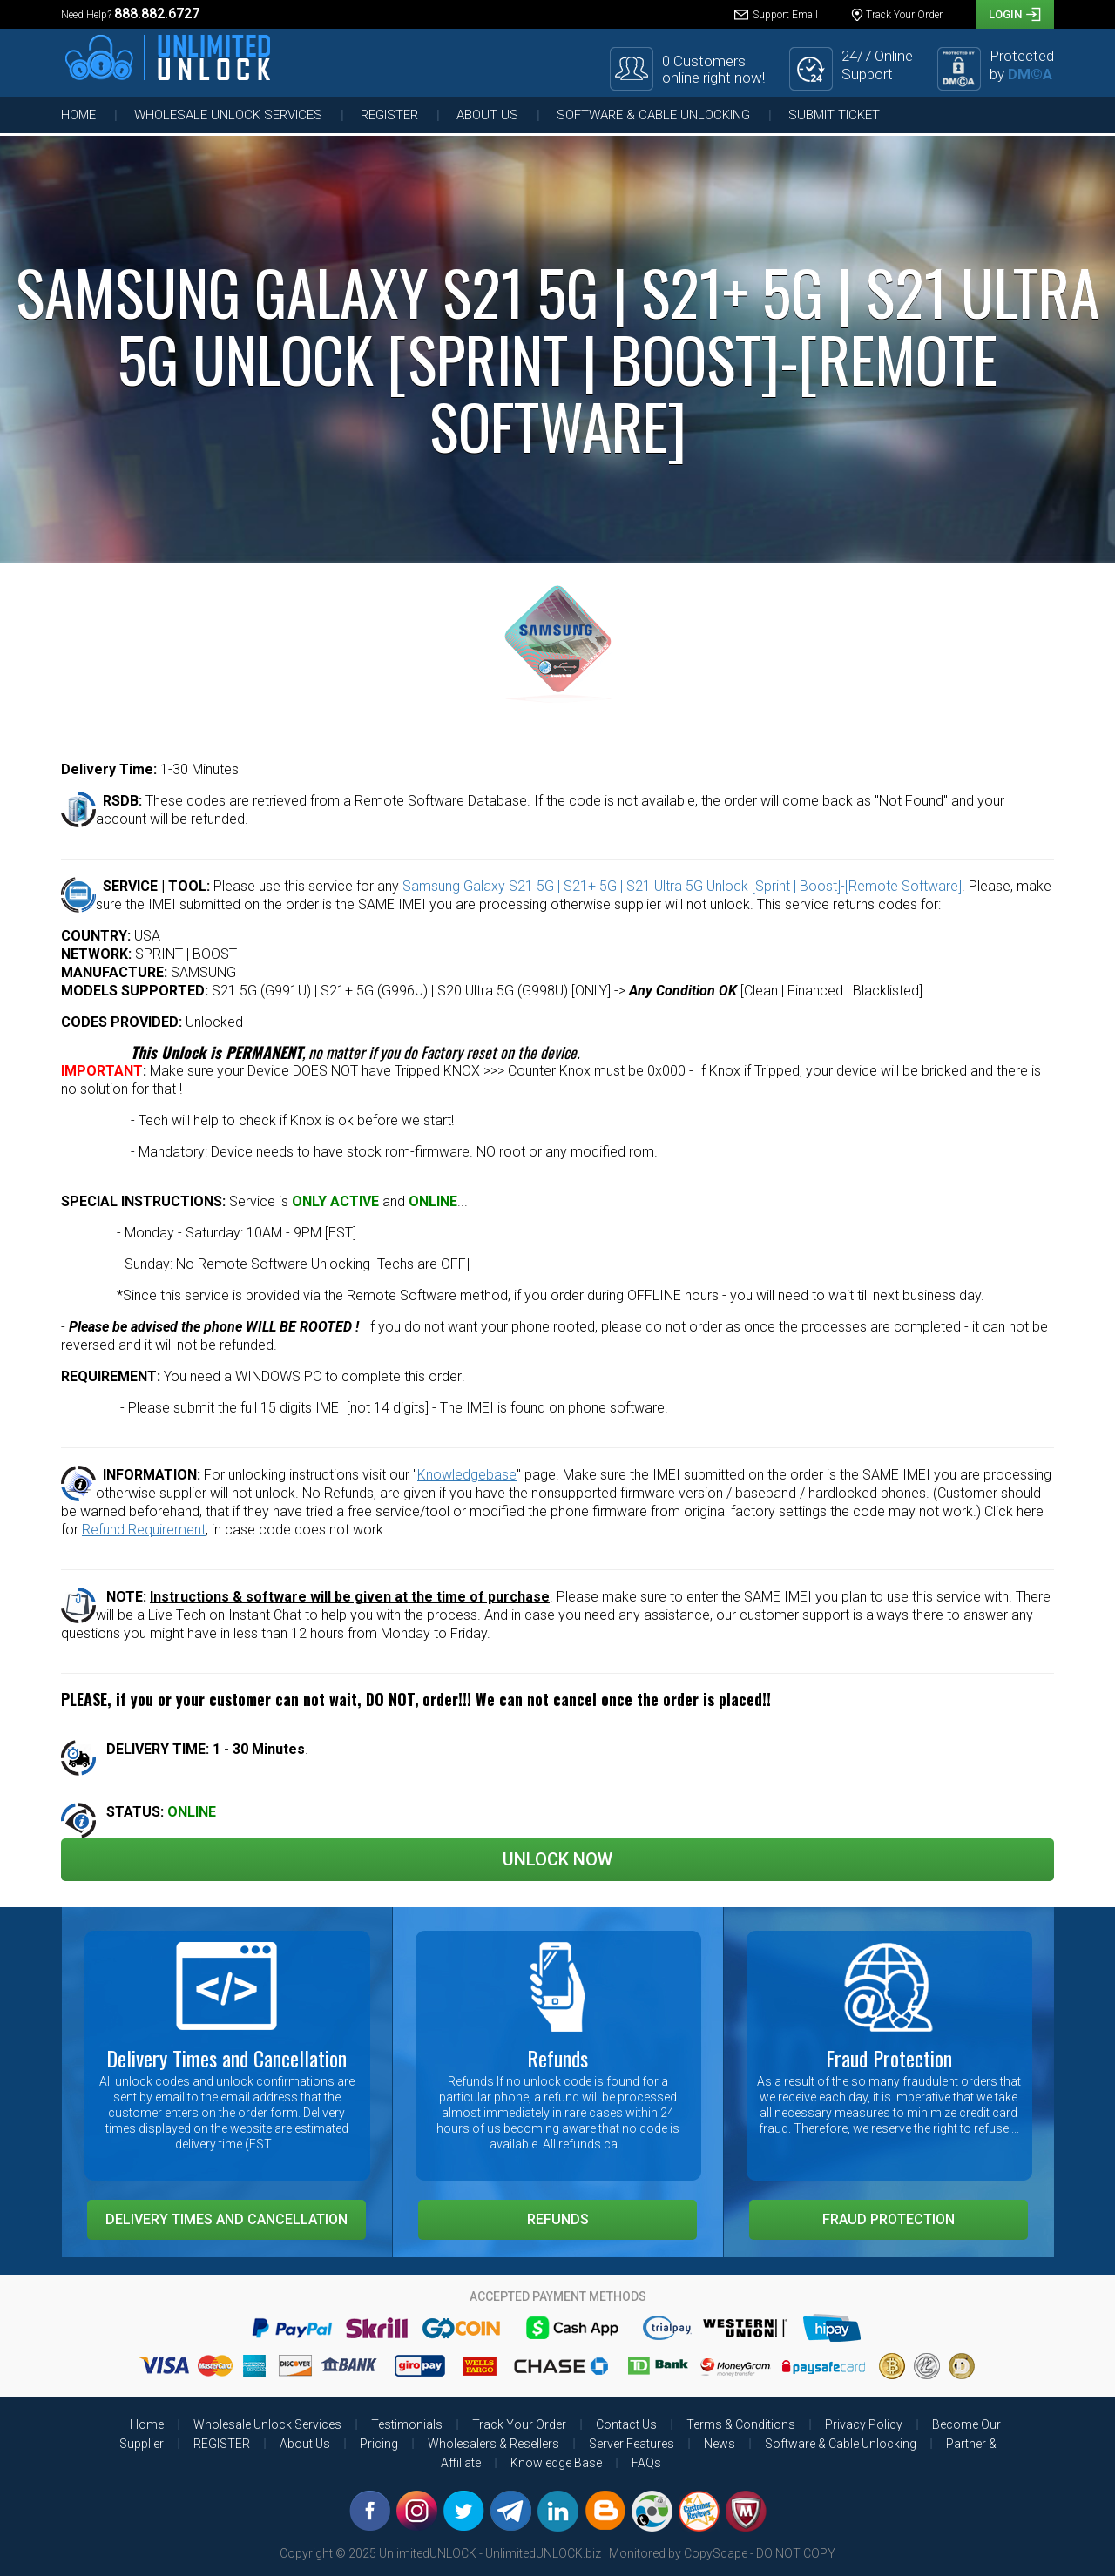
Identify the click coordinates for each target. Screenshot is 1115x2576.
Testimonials (407, 2424)
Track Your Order (519, 2424)
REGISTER (389, 115)
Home (78, 115)
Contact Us (626, 2424)
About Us (487, 115)
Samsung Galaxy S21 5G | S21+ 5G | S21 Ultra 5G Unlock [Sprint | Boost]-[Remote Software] (682, 886)
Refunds (558, 2219)
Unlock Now (557, 1859)
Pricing (379, 2444)
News (719, 2444)
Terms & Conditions (740, 2424)
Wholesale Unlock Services (228, 115)
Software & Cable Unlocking (653, 115)
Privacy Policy (863, 2424)
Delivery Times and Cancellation (226, 2219)
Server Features (631, 2444)
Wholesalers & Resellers (493, 2444)
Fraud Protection (888, 2219)
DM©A (1030, 74)
